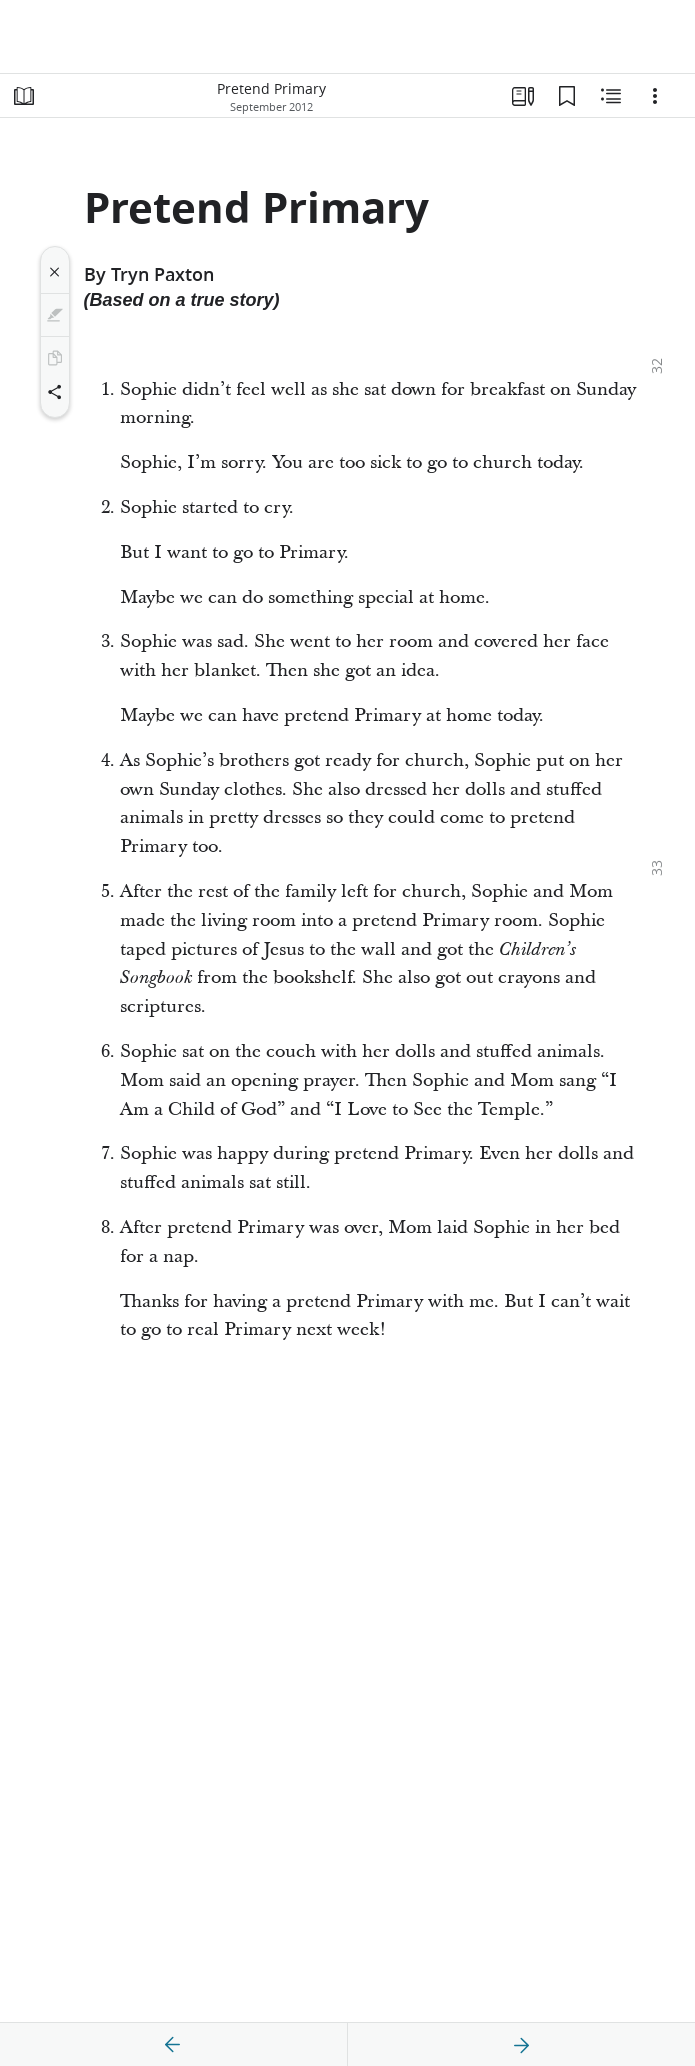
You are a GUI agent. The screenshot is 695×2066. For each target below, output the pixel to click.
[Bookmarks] (567, 96)
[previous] (173, 2045)
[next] (521, 2045)
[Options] (655, 96)
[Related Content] (611, 96)
